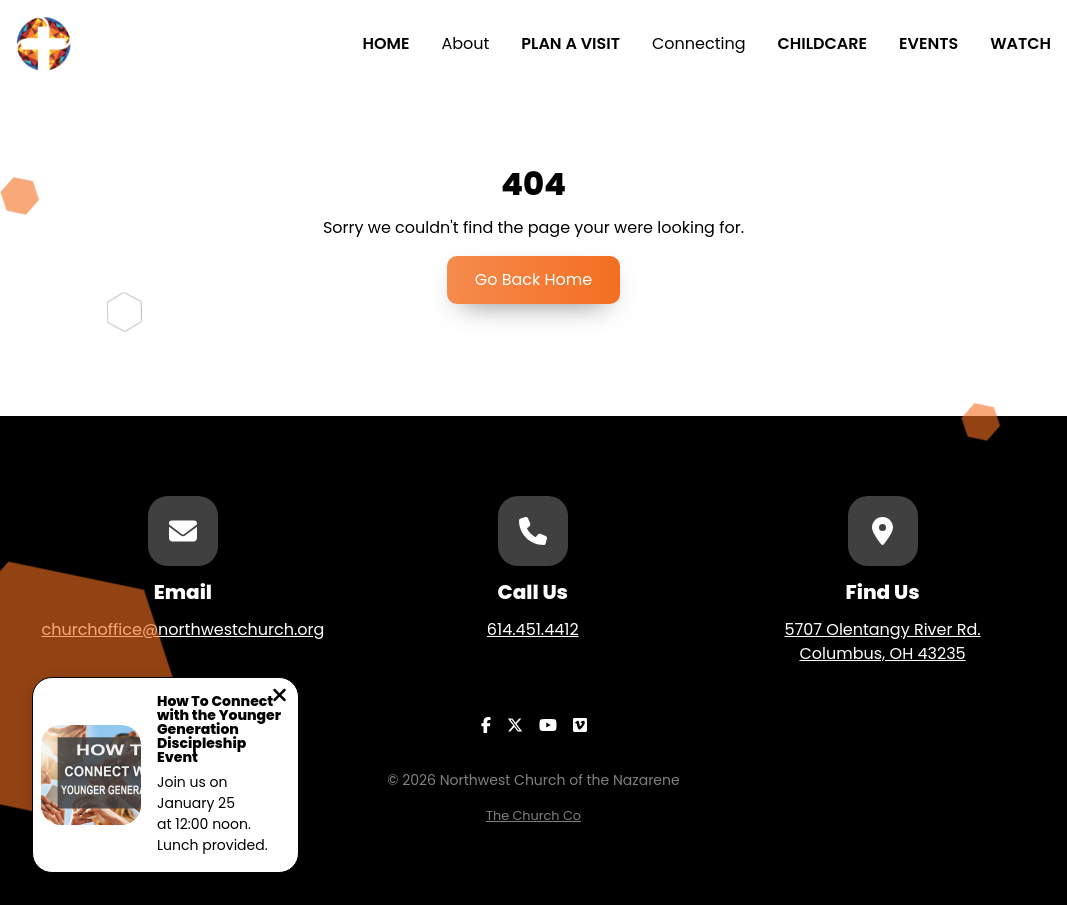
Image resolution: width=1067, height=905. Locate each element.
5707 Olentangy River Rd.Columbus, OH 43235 (882, 641)
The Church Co (533, 815)
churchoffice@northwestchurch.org (182, 629)
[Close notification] (279, 697)
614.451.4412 (533, 629)
